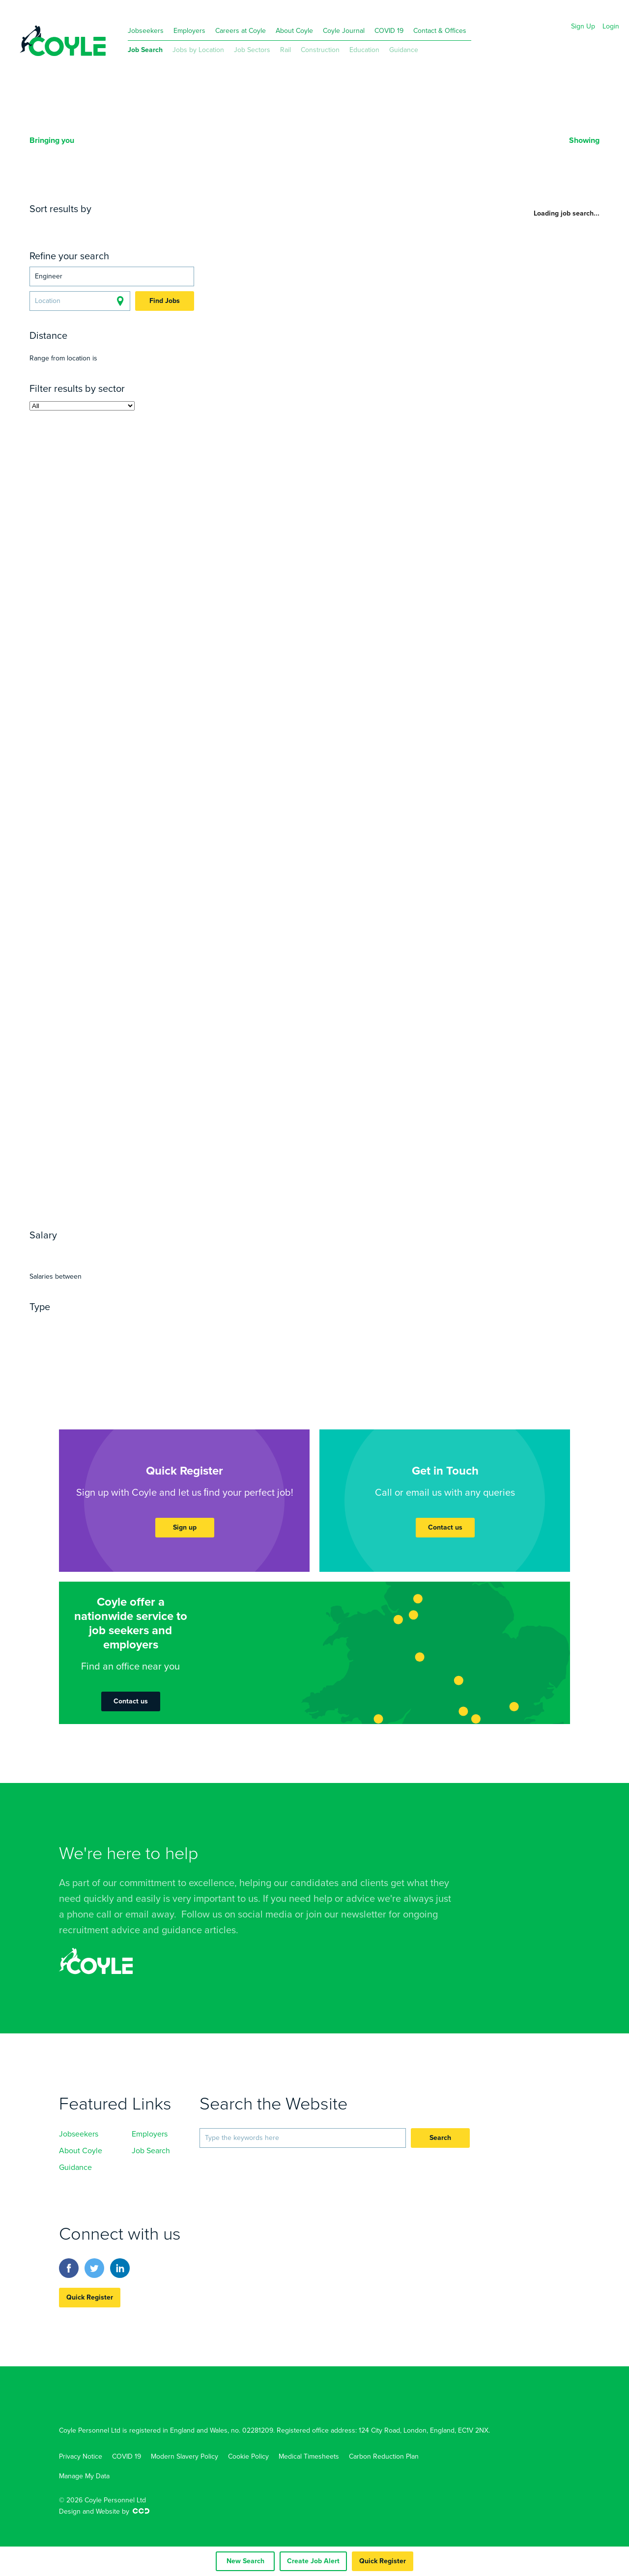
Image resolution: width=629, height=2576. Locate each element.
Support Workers (66, 1122)
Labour (45, 709)
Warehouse (162, 981)
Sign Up (583, 26)
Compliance (56, 957)
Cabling (47, 1004)
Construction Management (87, 556)
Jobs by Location (198, 50)
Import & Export (63, 981)
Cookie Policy (248, 2456)
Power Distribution (112, 674)
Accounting (53, 922)
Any (37, 1252)
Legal (42, 757)
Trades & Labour (119, 568)
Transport (50, 992)
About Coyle (294, 31)
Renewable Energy (71, 686)
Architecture (57, 497)
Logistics (118, 981)
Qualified (50, 910)
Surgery (46, 1110)
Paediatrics (114, 1098)
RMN (151, 1039)
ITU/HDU (86, 1051)
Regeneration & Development (92, 603)
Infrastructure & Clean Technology (102, 651)
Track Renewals (147, 486)
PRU (181, 804)
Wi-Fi (78, 1004)
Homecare (103, 1063)
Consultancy (57, 780)
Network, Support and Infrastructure (102, 868)
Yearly (62, 1252)
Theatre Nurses (106, 1039)
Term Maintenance (105, 721)
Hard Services (117, 780)
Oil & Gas (50, 674)
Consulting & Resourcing (83, 933)
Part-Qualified (102, 910)
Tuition (90, 827)
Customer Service (133, 745)
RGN (40, 1039)
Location (118, 225)
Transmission (140, 686)
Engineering (128, 474)
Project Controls (65, 474)
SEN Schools (143, 804)
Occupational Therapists (83, 1145)
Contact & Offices (439, 31)
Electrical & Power (118, 438)
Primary (47, 804)
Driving (87, 992)
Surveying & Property (133, 509)
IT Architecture (104, 863)
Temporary (142, 1323)
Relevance (51, 225)
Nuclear (176, 662)
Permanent (53, 1323)
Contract (97, 1323)
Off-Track (174, 474)
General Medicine (146, 1075)
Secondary (89, 804)
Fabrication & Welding (77, 1028)
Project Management (117, 462)
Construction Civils (71, 521)
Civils (65, 438)
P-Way (124, 450)
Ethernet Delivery (127, 1004)
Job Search (145, 50)
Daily (89, 1252)
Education (364, 50)
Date (87, 225)
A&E (62, 1039)
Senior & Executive (71, 851)
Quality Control (63, 1016)
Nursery (105, 816)
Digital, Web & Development (102, 880)
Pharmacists (163, 1145)
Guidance (403, 50)
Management (85, 757)
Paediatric (129, 1051)
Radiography (130, 1157)
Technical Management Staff (123, 709)
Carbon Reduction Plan (384, 2456)
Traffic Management (73, 698)
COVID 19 (388, 31)
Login (610, 26)
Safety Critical (147, 698)
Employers (189, 31)
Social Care (100, 1134)
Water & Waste (62, 969)
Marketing (105, 957)
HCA (115, 1122)
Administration (62, 745)
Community (55, 1063)
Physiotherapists (66, 1157)
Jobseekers (146, 31)
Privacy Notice (80, 2456)
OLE (100, 450)
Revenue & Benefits (72, 615)
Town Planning (100, 639)
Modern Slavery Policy (184, 2456)
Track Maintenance (71, 486)
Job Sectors (252, 50)
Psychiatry (162, 1098)
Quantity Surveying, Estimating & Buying (101, 538)
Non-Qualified (164, 910)
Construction (320, 50)
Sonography (56, 1169)
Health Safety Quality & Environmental (100, 527)
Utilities (46, 721)
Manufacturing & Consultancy (94, 662)
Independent (58, 816)
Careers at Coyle (240, 31)
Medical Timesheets (309, 2456)
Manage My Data (84, 2476)
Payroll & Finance (114, 945)
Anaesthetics (79, 1075)
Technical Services (124, 627)
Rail (285, 50)
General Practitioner (74, 1087)
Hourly (116, 1252)
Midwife (47, 1051)
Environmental (126, 969)
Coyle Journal (344, 31)
